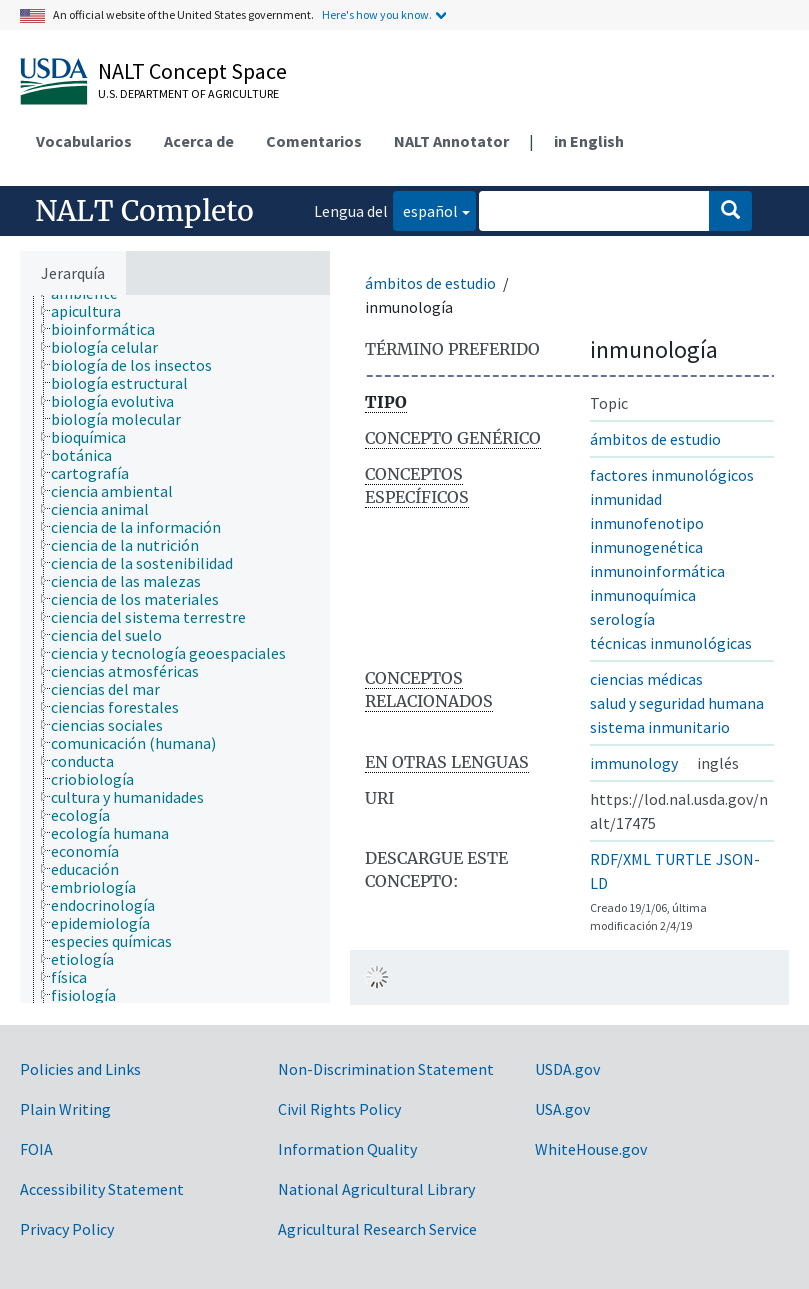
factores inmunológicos (672, 475)
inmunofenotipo (647, 523)
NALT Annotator (451, 141)
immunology (634, 763)
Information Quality (347, 1149)
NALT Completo (144, 211)
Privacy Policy (67, 1229)
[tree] (175, 649)
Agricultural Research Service (377, 1229)
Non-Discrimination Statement (386, 1069)
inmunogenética (646, 547)
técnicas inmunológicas (671, 643)
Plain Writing (65, 1109)
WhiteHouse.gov (591, 1149)
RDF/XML (620, 859)
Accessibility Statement (102, 1189)
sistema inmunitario (660, 727)
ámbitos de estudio (430, 283)
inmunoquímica (643, 595)
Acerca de (199, 141)
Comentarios (314, 141)
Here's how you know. (377, 14)
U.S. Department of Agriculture (188, 93)
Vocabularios (84, 141)
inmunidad (626, 499)
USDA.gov (567, 1069)
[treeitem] (94, 311)
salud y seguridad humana (677, 703)
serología (622, 619)
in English (589, 141)
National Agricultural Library (376, 1189)
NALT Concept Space (192, 71)
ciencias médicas (646, 679)
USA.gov (562, 1109)
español (425, 209)
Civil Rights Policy (339, 1109)
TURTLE (683, 859)
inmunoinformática (657, 571)
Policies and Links (80, 1069)
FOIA (36, 1149)
